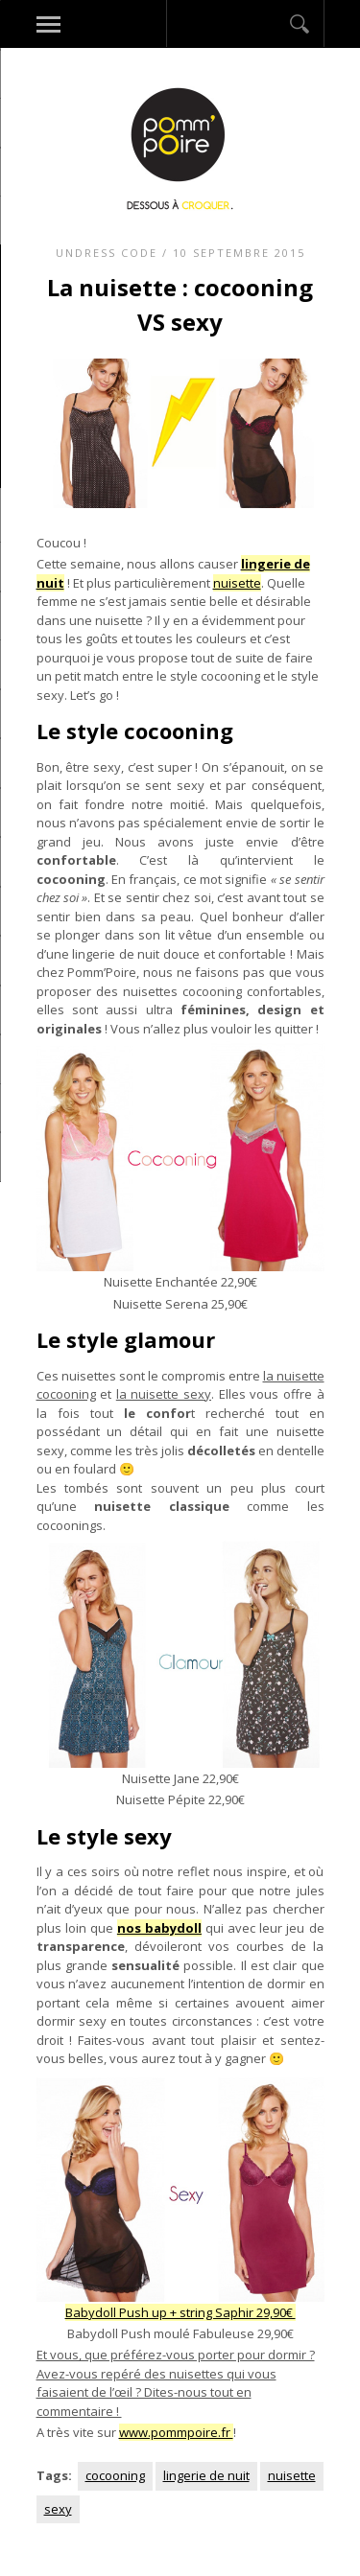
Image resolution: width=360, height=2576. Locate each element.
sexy (58, 2509)
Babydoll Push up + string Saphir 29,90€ (180, 2312)
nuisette (237, 583)
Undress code (106, 252)
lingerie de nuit (206, 2475)
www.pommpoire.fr (176, 2432)
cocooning (115, 2475)
